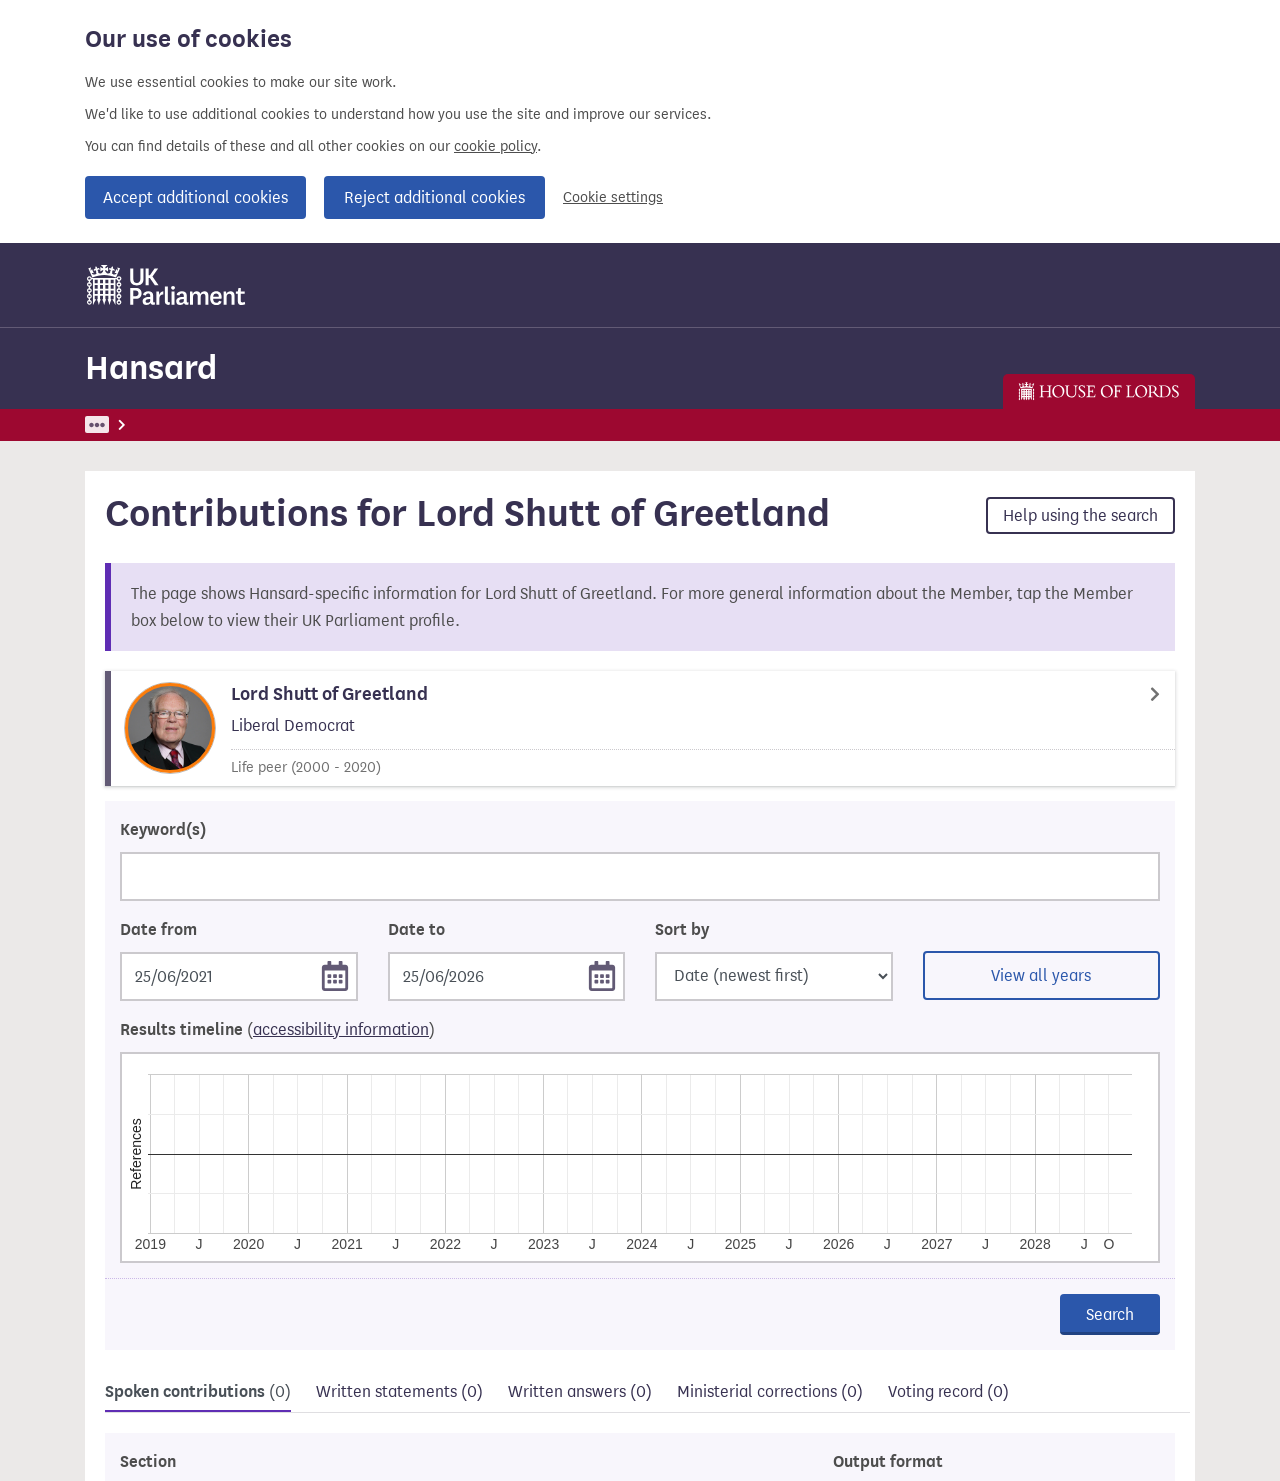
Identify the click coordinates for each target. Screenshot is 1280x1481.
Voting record (948, 1391)
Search (1110, 1314)
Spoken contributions (198, 1392)
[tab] (198, 1394)
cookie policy (495, 146)
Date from (158, 930)
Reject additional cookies (434, 197)
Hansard (151, 367)
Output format (888, 1462)
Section (148, 1462)
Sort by (682, 930)
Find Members (327, 424)
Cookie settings (613, 197)
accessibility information (341, 1029)
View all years (1041, 975)
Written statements (399, 1391)
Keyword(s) (163, 830)
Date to (416, 930)
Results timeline (277, 1030)
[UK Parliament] (166, 285)
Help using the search (1080, 515)
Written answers (580, 1391)
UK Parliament (130, 424)
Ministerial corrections (770, 1391)
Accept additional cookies (195, 197)
